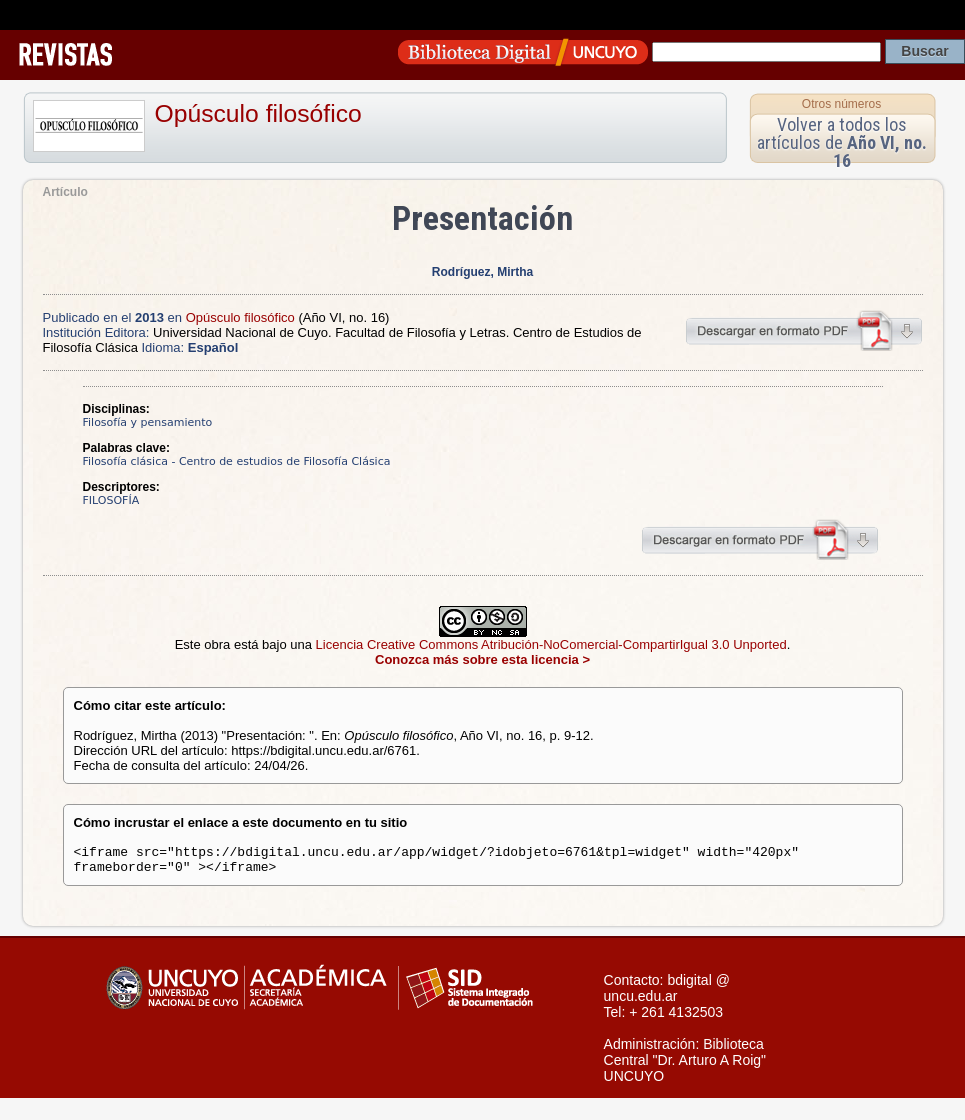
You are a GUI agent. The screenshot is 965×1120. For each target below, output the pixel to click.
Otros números (841, 104)
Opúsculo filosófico (258, 113)
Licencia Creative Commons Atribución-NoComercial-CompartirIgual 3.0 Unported (551, 644)
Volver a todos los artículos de (842, 142)
